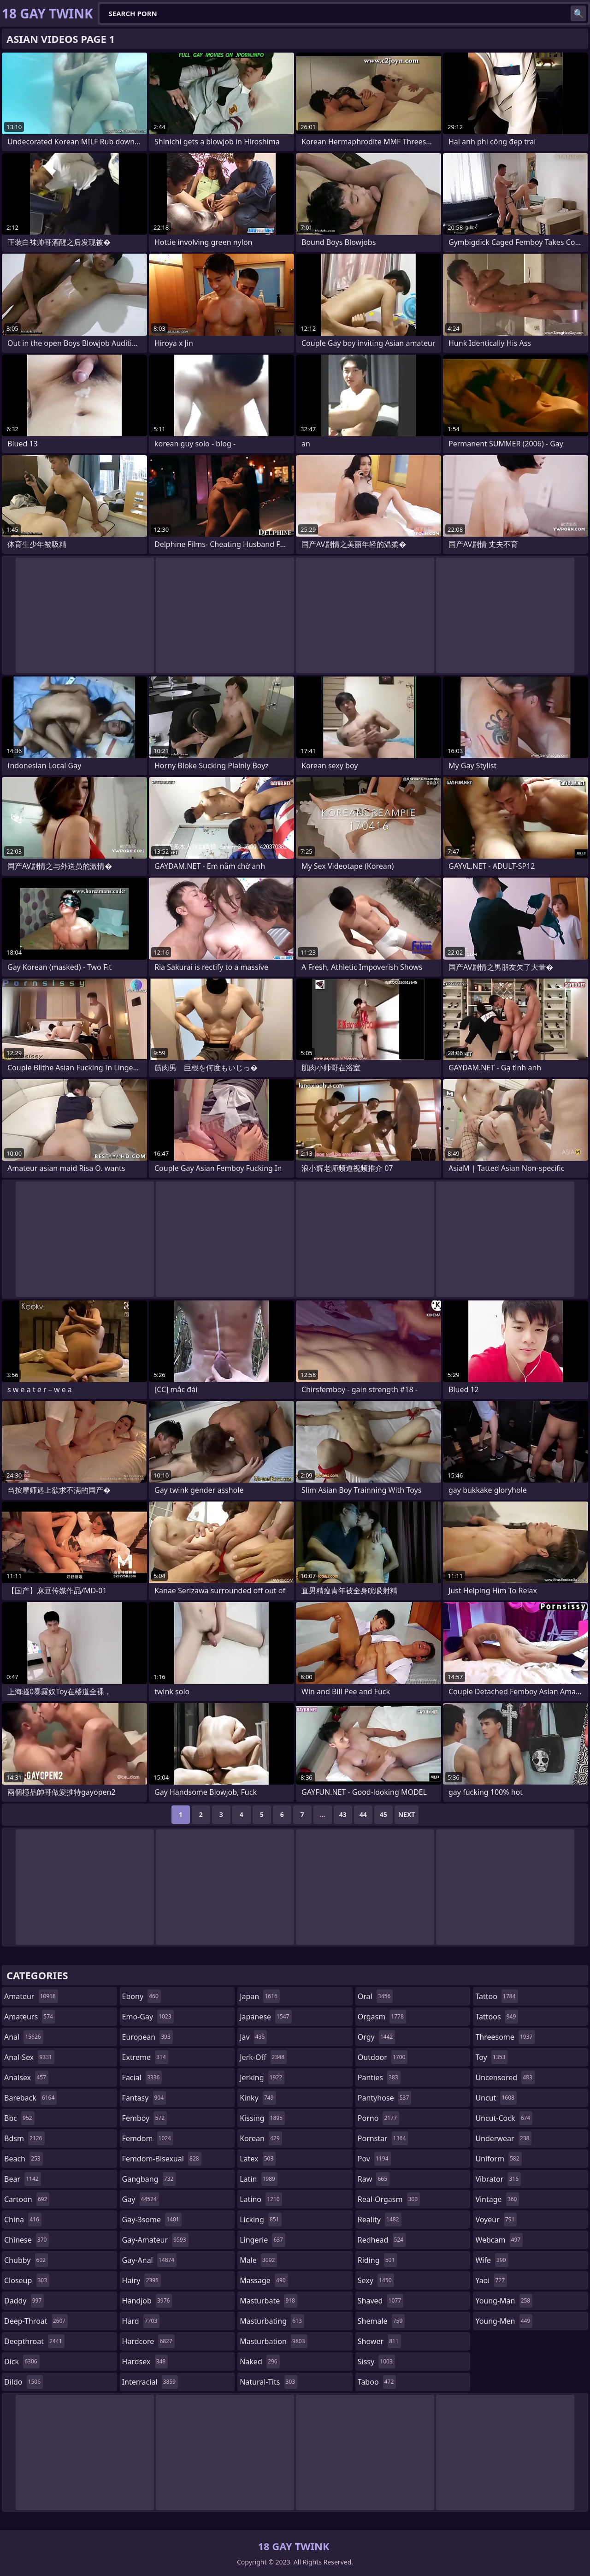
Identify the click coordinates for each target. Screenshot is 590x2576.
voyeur (496, 2219)
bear (22, 2179)
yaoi (491, 2280)
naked (259, 2361)
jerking (262, 2077)
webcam (499, 2240)
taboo (377, 2382)
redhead (382, 2240)
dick (22, 2361)
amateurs (29, 2017)
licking (260, 2219)
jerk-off (263, 2057)
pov (374, 2159)
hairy (141, 2280)
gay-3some (152, 2219)
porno (378, 2118)
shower (379, 2341)
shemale (381, 2321)
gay (140, 2199)
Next (406, 1814)
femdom (147, 2138)
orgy (376, 2037)
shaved (380, 2301)
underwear (503, 2138)
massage (264, 2280)
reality (379, 2219)
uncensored (504, 2077)
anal (23, 2037)
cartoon (26, 2199)
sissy (376, 2361)
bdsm (24, 2138)
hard (141, 2321)
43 (343, 1814)
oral (375, 1996)
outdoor (383, 2057)
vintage (497, 2199)
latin (258, 2179)
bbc (19, 2118)
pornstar (383, 2138)
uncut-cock (503, 2118)
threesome (505, 2037)
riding (377, 2260)
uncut (496, 2098)
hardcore (148, 2341)
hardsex (145, 2361)
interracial (150, 2382)
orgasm (382, 2017)
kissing (262, 2118)
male (258, 2260)
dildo (23, 2382)
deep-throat (36, 2321)
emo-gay (148, 2017)
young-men (503, 2321)
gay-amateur (155, 2240)
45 (383, 1814)
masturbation (273, 2341)
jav (253, 2037)
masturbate (268, 2301)
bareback (30, 2098)
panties (379, 2077)
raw (373, 2179)
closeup (26, 2280)
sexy (376, 2280)
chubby (26, 2260)
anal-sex (29, 2057)
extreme (145, 2057)
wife (491, 2260)
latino (261, 2199)
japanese (265, 2017)
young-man (503, 2301)
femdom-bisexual (161, 2159)
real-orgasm (389, 2199)
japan (260, 1996)
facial (142, 2077)
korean (261, 2138)
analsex (26, 2077)
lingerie (262, 2240)
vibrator (498, 2179)
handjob (147, 2301)
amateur (31, 1996)
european (147, 2037)
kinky (258, 2098)
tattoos (496, 2017)
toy (491, 2057)
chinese (26, 2240)
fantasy (144, 2098)
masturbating (272, 2321)
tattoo (496, 1996)
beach (23, 2159)
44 (363, 1814)
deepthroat (34, 2341)
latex (258, 2159)
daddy (24, 2301)
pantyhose (385, 2098)
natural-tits (268, 2382)
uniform (498, 2159)
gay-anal (149, 2260)
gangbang (149, 2179)
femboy (144, 2118)
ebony (141, 1996)
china (22, 2219)
